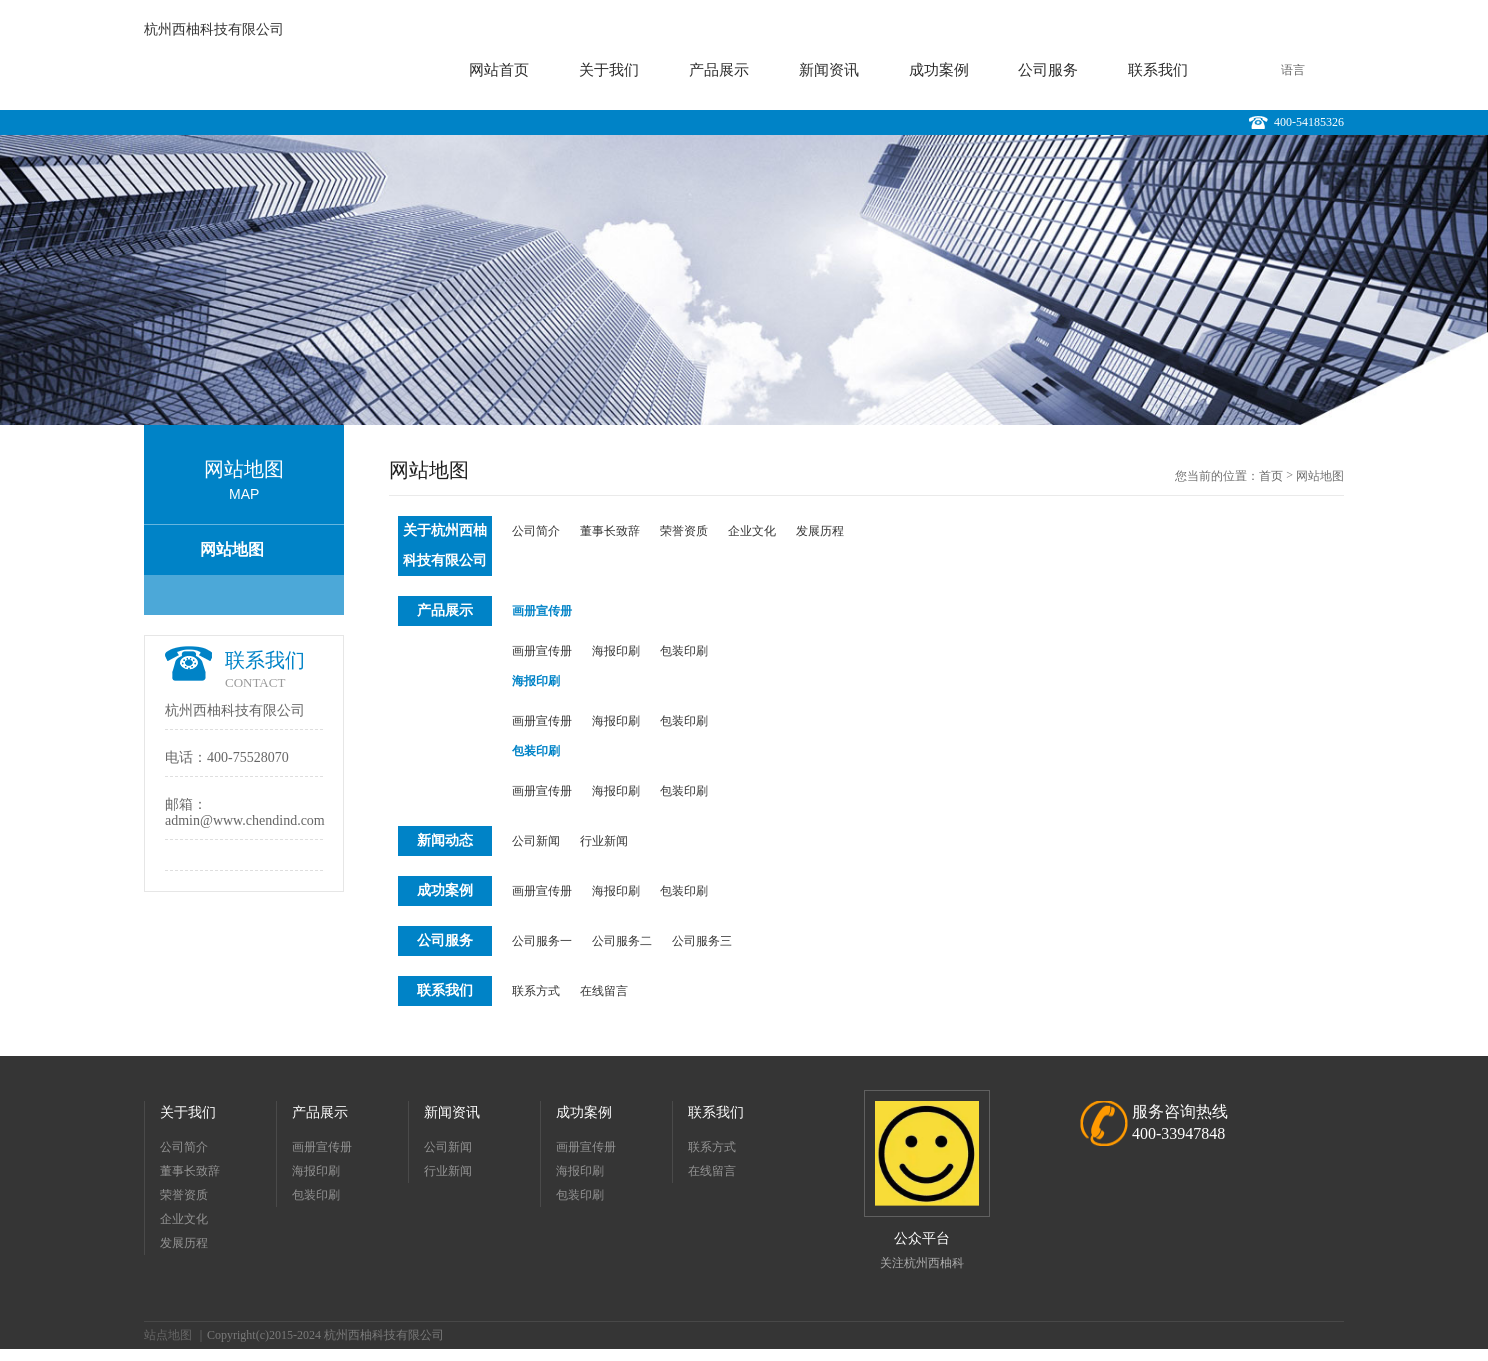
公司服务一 (542, 941)
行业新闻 (604, 841)
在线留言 (604, 991)
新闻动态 (445, 840)
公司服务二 (622, 941)
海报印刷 (616, 651)
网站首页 (499, 70)
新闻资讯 (829, 70)
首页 (1271, 476)
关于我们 (609, 70)
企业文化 (752, 531)
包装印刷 (684, 651)
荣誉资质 (684, 531)
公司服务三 (702, 941)
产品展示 (719, 70)
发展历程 (820, 531)
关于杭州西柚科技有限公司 (445, 545)
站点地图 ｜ (175, 1335)
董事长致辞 (610, 531)
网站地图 (232, 549)
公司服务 (1048, 70)
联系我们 (1158, 70)
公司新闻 (536, 841)
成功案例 (939, 70)
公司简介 (536, 531)
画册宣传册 (542, 611)
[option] (744, 280)
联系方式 (536, 991)
